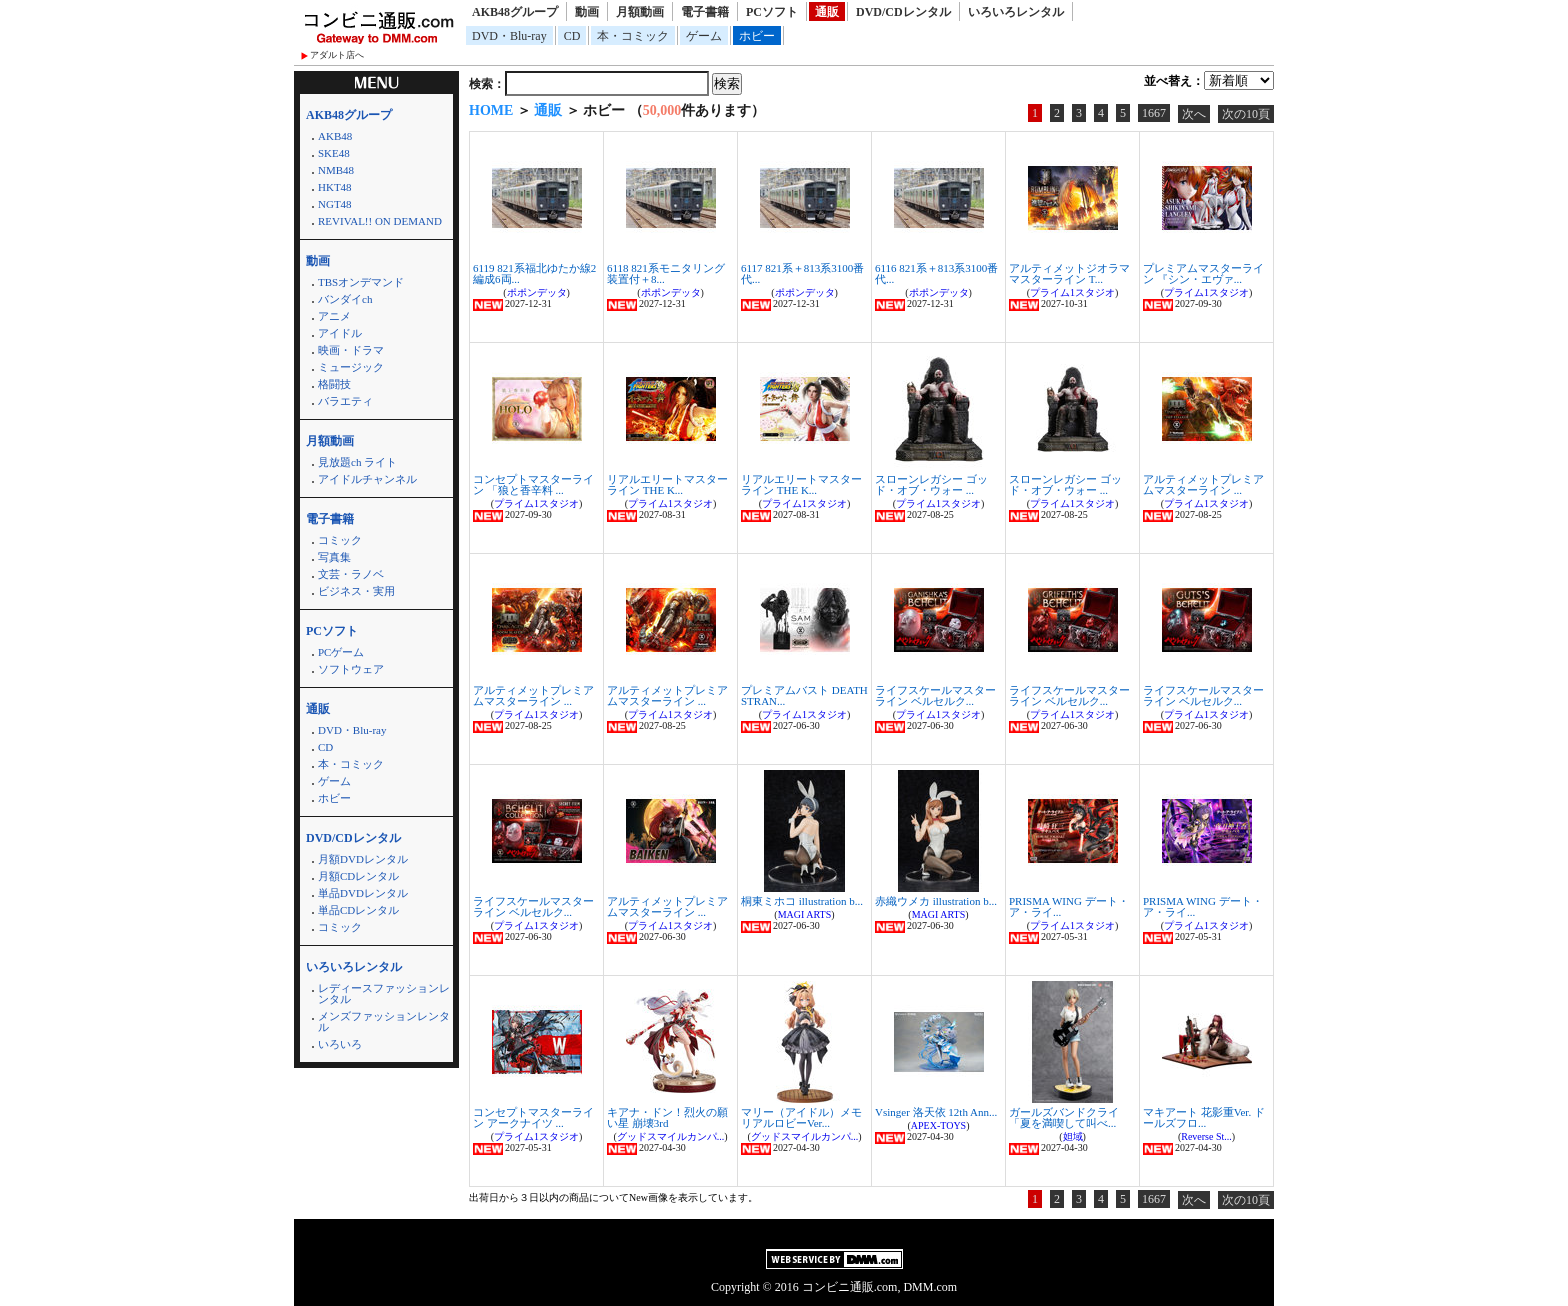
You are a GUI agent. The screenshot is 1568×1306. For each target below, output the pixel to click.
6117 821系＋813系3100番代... (802, 273)
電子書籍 (705, 12)
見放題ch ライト (357, 462)
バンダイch (345, 299)
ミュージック (351, 367)
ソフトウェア (351, 669)
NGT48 (335, 204)
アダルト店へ (337, 55)
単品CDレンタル (358, 910)
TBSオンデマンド (361, 282)
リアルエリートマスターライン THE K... (667, 484)
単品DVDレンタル (363, 893)
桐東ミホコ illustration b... (802, 901)
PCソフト (772, 12)
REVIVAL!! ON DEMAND (380, 221)
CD (572, 36)
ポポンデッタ (537, 292)
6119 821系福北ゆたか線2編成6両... (534, 273)
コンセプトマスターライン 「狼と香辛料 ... (533, 484)
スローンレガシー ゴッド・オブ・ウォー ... (931, 484)
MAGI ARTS (805, 914)
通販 (827, 12)
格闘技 (334, 384)
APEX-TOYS (938, 1125)
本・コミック (633, 36)
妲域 (1073, 1136)
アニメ (334, 316)
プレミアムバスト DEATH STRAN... (804, 695)
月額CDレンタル (358, 876)
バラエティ (345, 401)
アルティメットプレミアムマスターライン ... (1203, 484)
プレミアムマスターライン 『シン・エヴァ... (1203, 273)
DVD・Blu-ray (509, 36)
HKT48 (335, 187)
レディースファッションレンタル (384, 993)
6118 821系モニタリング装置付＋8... (666, 273)
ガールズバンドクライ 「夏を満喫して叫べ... (1064, 1117)
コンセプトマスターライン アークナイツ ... (533, 1117)
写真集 (334, 557)
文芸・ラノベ (351, 574)
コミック (340, 540)
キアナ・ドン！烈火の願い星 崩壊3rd (667, 1117)
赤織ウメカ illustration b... (936, 901)
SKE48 (334, 153)
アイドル (340, 333)
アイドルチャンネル (367, 479)
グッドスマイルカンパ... (671, 1136)
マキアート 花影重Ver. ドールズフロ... (1204, 1117)
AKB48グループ (515, 12)
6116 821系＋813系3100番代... (936, 273)
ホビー (757, 36)
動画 (587, 12)
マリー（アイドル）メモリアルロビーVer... (801, 1117)
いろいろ (340, 1044)
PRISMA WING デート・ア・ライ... (1069, 906)
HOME (491, 110)
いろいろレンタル (1016, 12)
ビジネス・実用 (356, 591)
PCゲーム (341, 652)
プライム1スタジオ (1072, 292)
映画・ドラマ (351, 350)
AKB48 (335, 136)
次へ (1194, 114)
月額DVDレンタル (363, 859)
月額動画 (640, 12)
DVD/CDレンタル (903, 12)
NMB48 (336, 170)
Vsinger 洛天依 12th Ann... (936, 1112)
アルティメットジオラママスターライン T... (1069, 273)
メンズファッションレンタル (384, 1021)
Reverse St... (1206, 1136)
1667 (1154, 113)
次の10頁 (1246, 114)
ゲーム (704, 36)
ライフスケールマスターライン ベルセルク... (935, 695)
